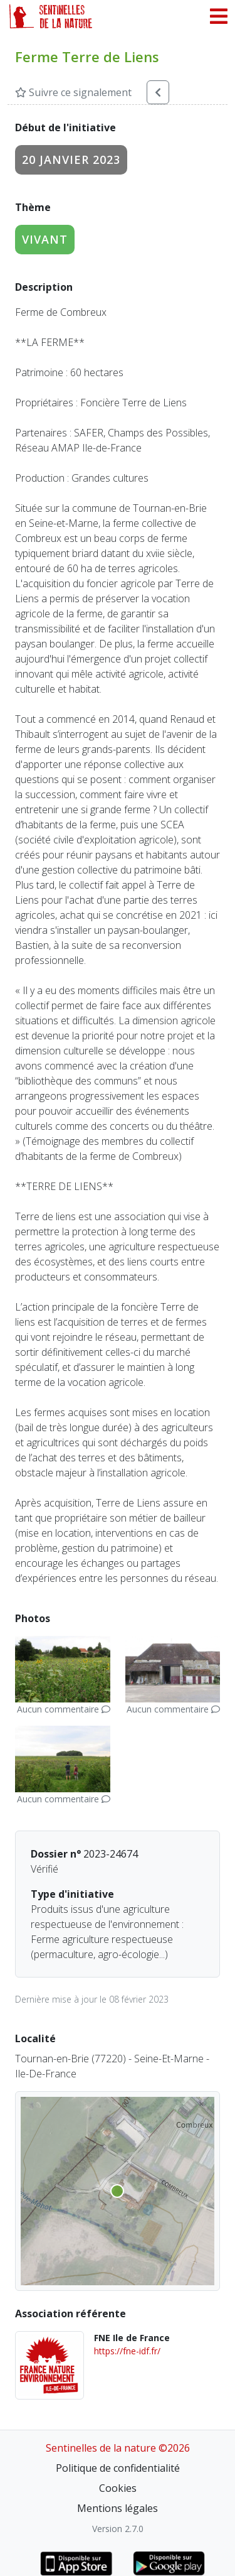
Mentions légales (117, 2508)
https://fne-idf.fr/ (127, 2351)
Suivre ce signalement (73, 92)
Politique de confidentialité (118, 2468)
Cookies (118, 2488)
